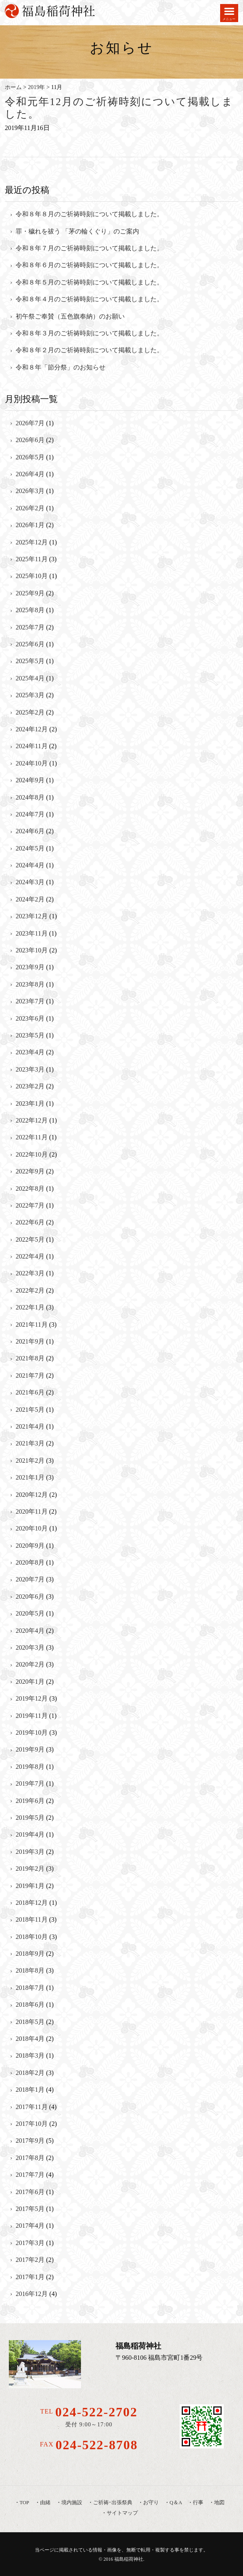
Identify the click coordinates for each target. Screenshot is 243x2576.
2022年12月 (32, 1120)
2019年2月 (30, 1868)
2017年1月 (30, 2277)
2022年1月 (30, 1307)
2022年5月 (30, 1239)
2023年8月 (30, 984)
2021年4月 (30, 1426)
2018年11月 (31, 1919)
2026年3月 (30, 490)
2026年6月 (30, 439)
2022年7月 (30, 1205)
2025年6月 (30, 644)
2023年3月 (30, 1069)
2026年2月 (30, 508)
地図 (219, 2502)
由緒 (45, 2502)
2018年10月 (32, 1936)
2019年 (36, 87)
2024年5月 (30, 848)
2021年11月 (31, 1324)
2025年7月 (30, 627)
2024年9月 (30, 780)
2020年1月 (30, 1681)
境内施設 (71, 2502)
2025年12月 (32, 542)
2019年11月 (31, 1715)
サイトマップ (122, 2513)
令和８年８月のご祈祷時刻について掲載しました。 (89, 214)
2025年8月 (30, 610)
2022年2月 (30, 1290)
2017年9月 (30, 2140)
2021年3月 (30, 1443)
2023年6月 (30, 1018)
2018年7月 (30, 1987)
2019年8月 (30, 1766)
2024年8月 (30, 797)
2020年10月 (32, 1528)
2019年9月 (30, 1749)
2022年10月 (32, 1154)
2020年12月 (32, 1494)
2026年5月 (30, 457)
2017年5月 (30, 2208)
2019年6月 (30, 1800)
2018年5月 (30, 2021)
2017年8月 (30, 2157)
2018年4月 (30, 2038)
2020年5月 (30, 1613)
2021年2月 (30, 1460)
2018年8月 (30, 1970)
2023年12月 (32, 916)
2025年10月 (32, 575)
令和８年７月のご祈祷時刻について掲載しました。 (89, 248)
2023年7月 (30, 1001)
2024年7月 (30, 814)
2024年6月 (30, 831)
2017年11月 (31, 2106)
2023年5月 (30, 1035)
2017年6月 (30, 2191)
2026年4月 (30, 474)
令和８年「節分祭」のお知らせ (60, 367)
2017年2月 (30, 2259)
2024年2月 (30, 899)
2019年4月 (30, 1834)
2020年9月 (30, 1545)
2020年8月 (30, 1562)
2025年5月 (30, 661)
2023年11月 (31, 933)
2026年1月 (30, 525)
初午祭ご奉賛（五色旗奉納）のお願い (70, 316)
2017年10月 (32, 2123)
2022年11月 (31, 1137)
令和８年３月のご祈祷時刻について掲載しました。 (89, 333)
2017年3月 (30, 2242)
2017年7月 (30, 2174)
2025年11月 (31, 559)
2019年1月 (30, 1885)
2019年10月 (32, 1732)
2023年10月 (32, 950)
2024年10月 (32, 763)
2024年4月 (30, 865)
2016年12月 (32, 2293)
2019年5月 (30, 1817)
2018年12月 (32, 1902)
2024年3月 (30, 882)
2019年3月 (30, 1851)
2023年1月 (30, 1103)
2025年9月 (30, 593)
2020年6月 (30, 1596)
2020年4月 (30, 1630)
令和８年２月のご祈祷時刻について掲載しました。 (89, 350)
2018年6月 (30, 2004)
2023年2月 (30, 1086)
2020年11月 (31, 1511)
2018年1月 (30, 2089)
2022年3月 (30, 1273)
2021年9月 (30, 1341)
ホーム (13, 87)
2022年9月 (30, 1171)
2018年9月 (30, 1953)
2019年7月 (30, 1783)
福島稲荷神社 (128, 2559)
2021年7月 (30, 1375)
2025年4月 (30, 678)
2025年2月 (30, 712)
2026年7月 (30, 423)
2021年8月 (30, 1358)
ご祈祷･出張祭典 (112, 2502)
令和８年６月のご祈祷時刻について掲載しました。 (89, 265)
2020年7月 (30, 1579)
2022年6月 (30, 1222)
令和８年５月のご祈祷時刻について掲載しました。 (89, 282)
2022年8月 (30, 1188)
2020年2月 (30, 1664)
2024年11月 (31, 746)
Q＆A (176, 2502)
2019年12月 (32, 1698)
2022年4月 (30, 1256)
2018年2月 (30, 2072)
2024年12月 (32, 729)
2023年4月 (30, 1052)
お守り (151, 2502)
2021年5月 (30, 1409)
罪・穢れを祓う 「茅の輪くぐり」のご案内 (77, 231)
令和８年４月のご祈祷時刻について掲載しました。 (89, 299)
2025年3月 (30, 695)
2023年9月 (30, 967)
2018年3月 (30, 2055)
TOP (24, 2502)
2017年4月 (30, 2225)
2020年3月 (30, 1647)
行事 (198, 2502)
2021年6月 (30, 1392)
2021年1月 (30, 1477)
